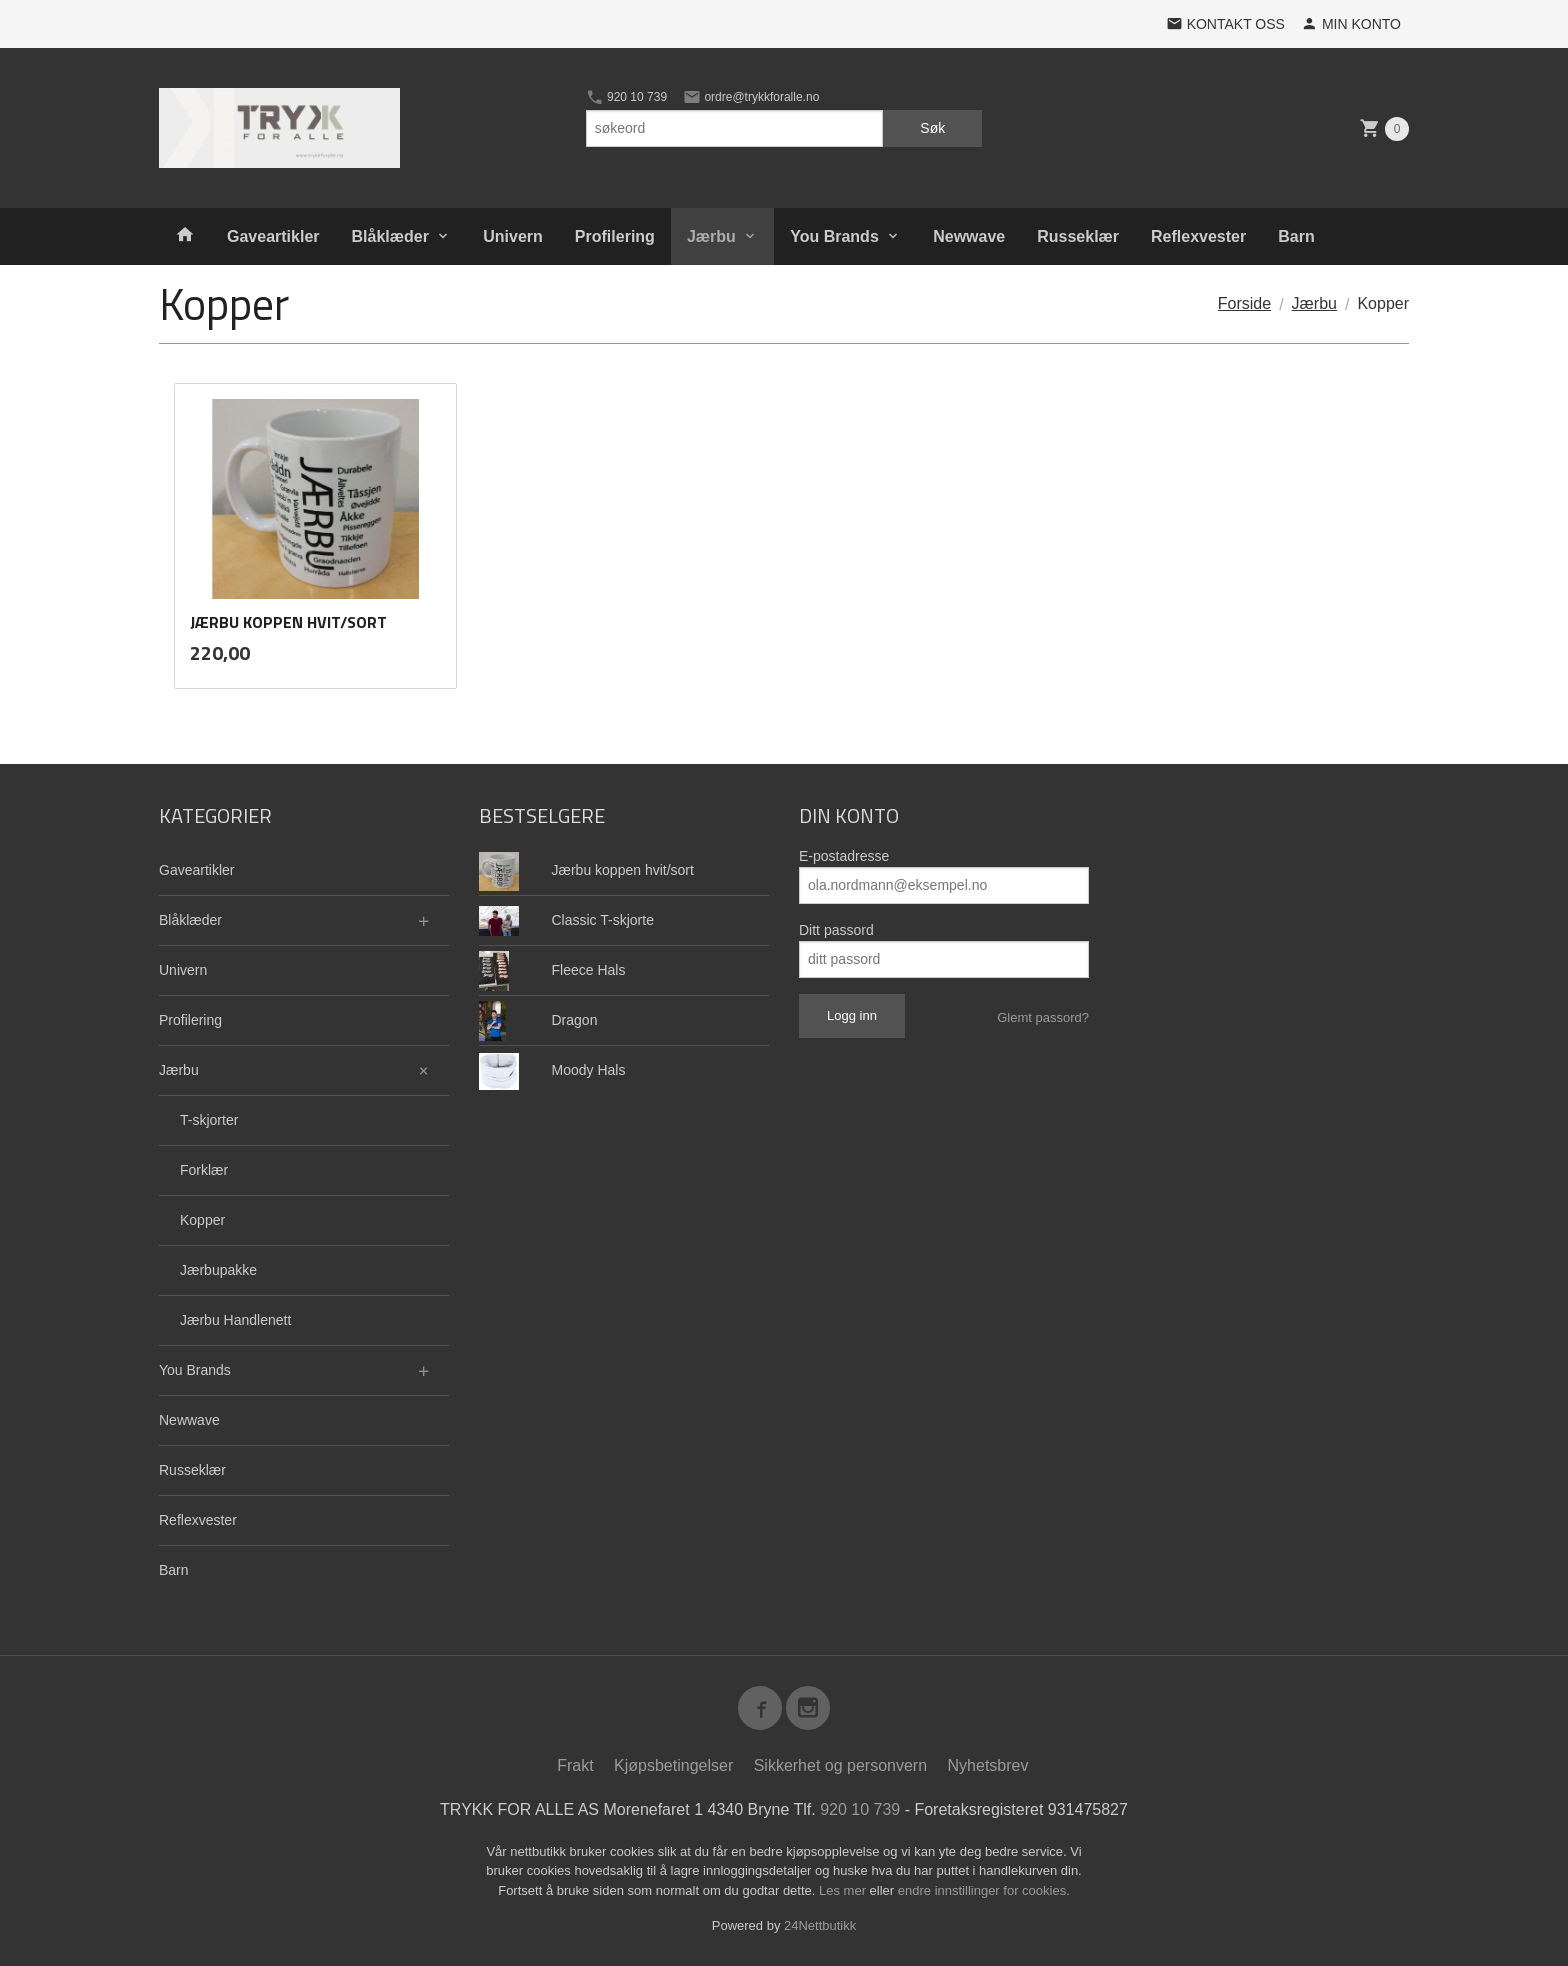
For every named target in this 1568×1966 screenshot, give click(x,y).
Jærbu (711, 236)
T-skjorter (209, 1120)
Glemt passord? (1043, 1017)
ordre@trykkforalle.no (751, 97)
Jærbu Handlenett (235, 1320)
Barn (1296, 236)
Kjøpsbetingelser (673, 1765)
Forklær (204, 1170)
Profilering (615, 236)
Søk (932, 128)
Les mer (844, 1890)
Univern (513, 236)
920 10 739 (626, 97)
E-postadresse (844, 856)
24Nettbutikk (820, 1925)
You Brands (834, 236)
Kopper (202, 1220)
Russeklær (1078, 236)
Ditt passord (836, 930)
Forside (1244, 303)
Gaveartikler (273, 236)
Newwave (969, 236)
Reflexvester (1198, 236)
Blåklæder (390, 236)
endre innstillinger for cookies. (984, 1890)
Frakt (575, 1765)
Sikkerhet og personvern (840, 1765)
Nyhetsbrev (988, 1765)
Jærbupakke (218, 1270)
